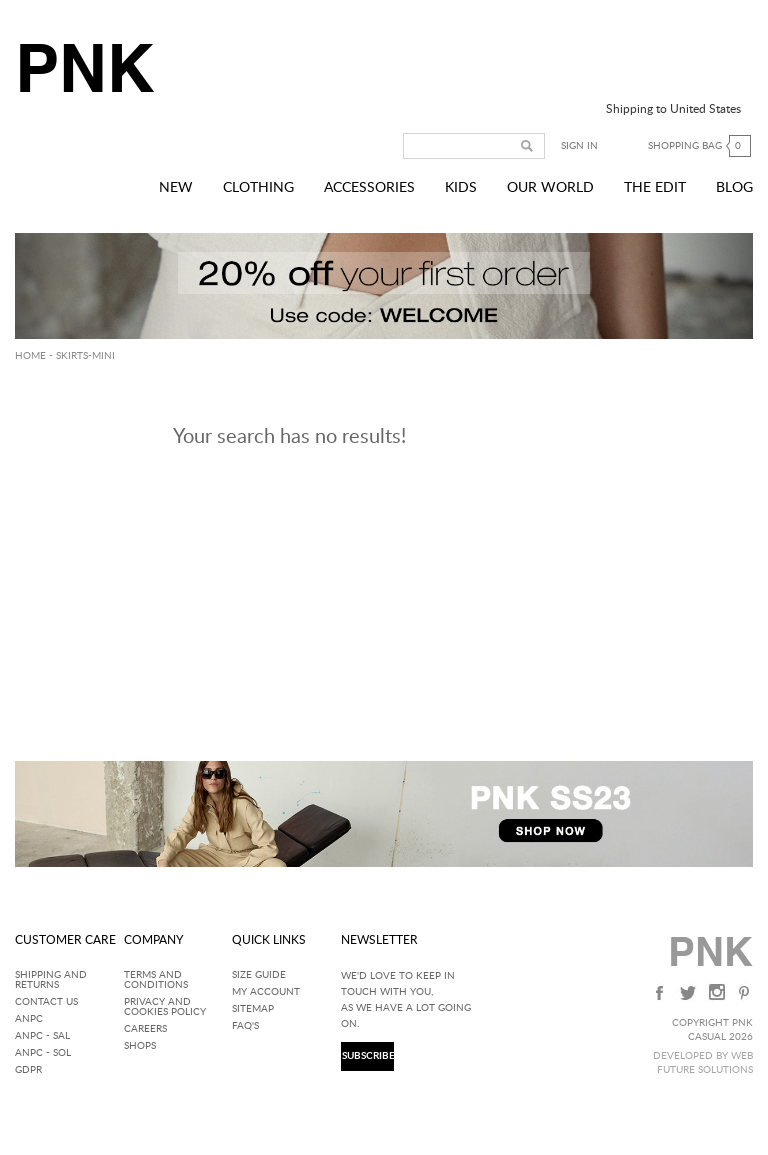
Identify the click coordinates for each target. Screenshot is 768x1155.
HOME (30, 356)
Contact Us (46, 1002)
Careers (145, 1029)
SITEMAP (253, 1009)
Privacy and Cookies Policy (165, 1007)
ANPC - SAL (42, 1036)
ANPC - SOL (43, 1053)
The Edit (655, 188)
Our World (550, 188)
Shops (140, 1046)
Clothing (258, 188)
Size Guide (259, 975)
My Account (266, 992)
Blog (734, 188)
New (176, 188)
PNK (81, 68)
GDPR (28, 1070)
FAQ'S (245, 1026)
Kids (461, 188)
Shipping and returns (51, 980)
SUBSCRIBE (367, 1056)
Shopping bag (700, 146)
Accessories (369, 188)
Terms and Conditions (156, 980)
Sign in (579, 146)
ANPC (29, 1019)
